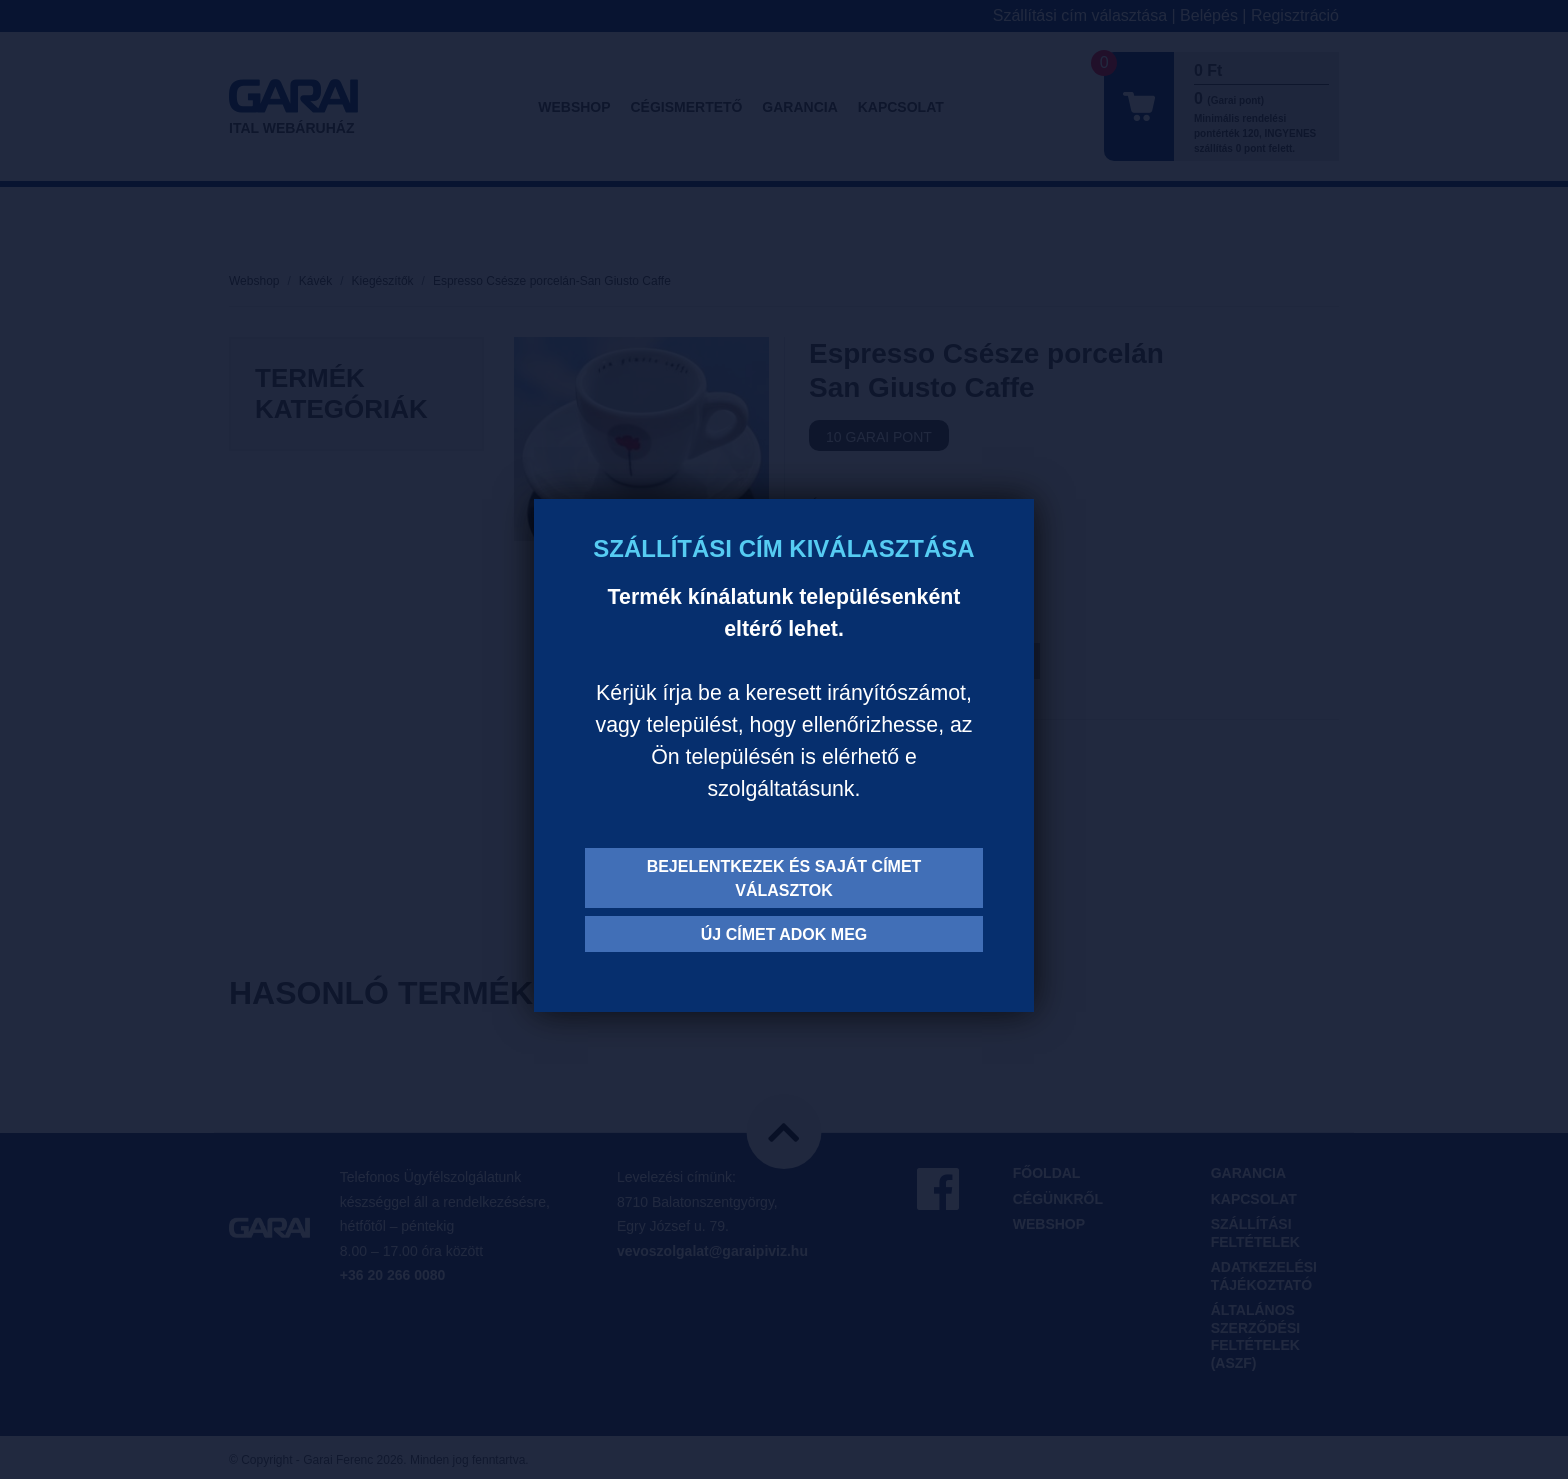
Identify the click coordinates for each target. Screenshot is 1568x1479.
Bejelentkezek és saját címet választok (784, 878)
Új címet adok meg (784, 934)
